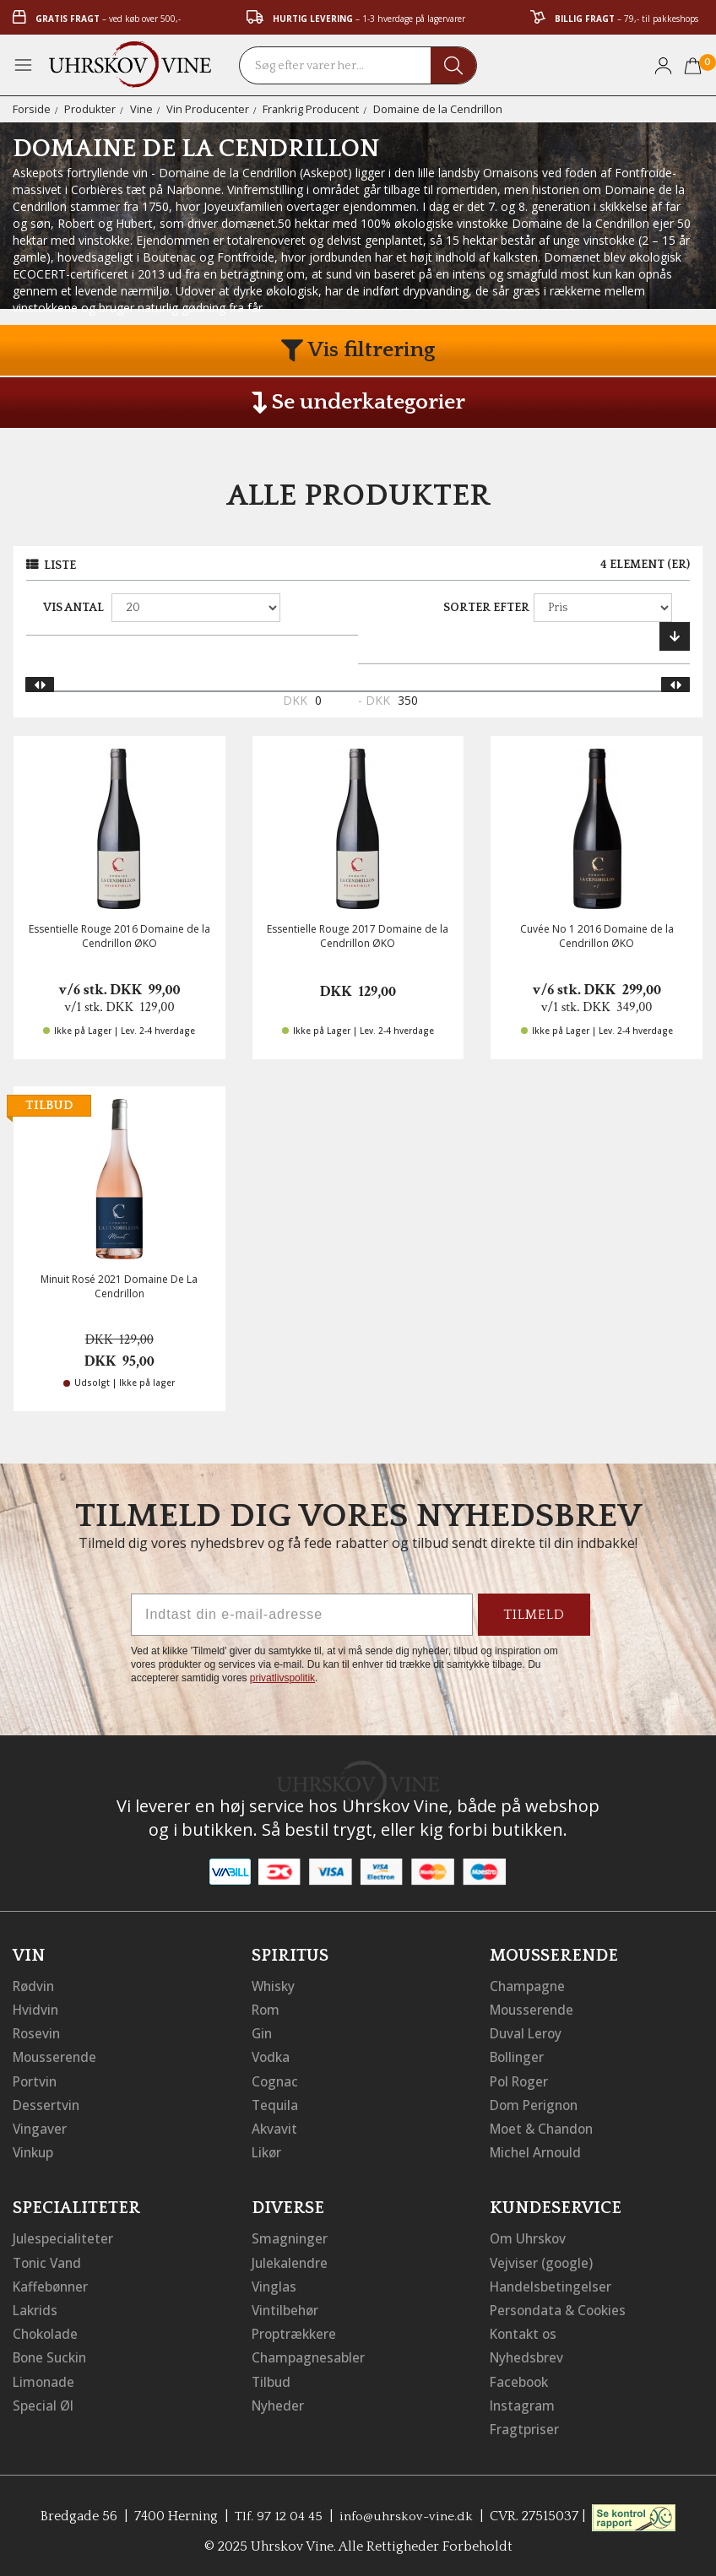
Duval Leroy (527, 2032)
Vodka (272, 2056)
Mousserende (56, 2056)
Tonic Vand (49, 2260)
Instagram (523, 2402)
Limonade (45, 2378)
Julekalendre (291, 2260)
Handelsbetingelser (552, 2284)
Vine (141, 108)
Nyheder (279, 2402)
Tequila (276, 2103)
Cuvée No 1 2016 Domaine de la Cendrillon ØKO (597, 936)
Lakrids (36, 2307)
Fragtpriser (525, 2425)
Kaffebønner (52, 2284)
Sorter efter (486, 607)
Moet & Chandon (544, 2127)
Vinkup (35, 2150)
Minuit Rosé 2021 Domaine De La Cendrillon (119, 1286)
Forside (32, 108)
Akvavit (275, 2127)
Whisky (274, 1985)
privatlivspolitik (282, 1678)
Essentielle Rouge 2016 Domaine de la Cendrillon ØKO (119, 936)
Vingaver (40, 2127)
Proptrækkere (295, 2331)
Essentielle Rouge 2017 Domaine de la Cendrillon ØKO (357, 936)
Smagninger (290, 2236)
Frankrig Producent (311, 108)
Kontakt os (525, 2331)
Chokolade (47, 2331)
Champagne (528, 1985)
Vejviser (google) (543, 2260)
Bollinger (518, 2056)
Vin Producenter (207, 108)
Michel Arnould (538, 2150)
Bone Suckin (52, 2355)
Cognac (276, 2079)
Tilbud (272, 2378)
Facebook (520, 2378)
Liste (60, 565)
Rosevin (38, 2032)
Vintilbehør (287, 2307)
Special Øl (43, 2402)
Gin (263, 2032)
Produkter (90, 108)
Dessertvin (47, 2103)
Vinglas (275, 2284)
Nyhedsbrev (528, 2355)
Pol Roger (521, 2079)
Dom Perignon (536, 2103)
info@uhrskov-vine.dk (407, 2512)
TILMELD (534, 1614)
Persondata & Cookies (561, 2307)
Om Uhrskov (529, 2236)
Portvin (36, 2079)
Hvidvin (37, 2009)
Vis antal (73, 607)
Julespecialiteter (63, 2236)
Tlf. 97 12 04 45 (277, 2512)
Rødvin (35, 1985)
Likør (268, 2150)
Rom (267, 2009)
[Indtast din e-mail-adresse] (302, 1615)
